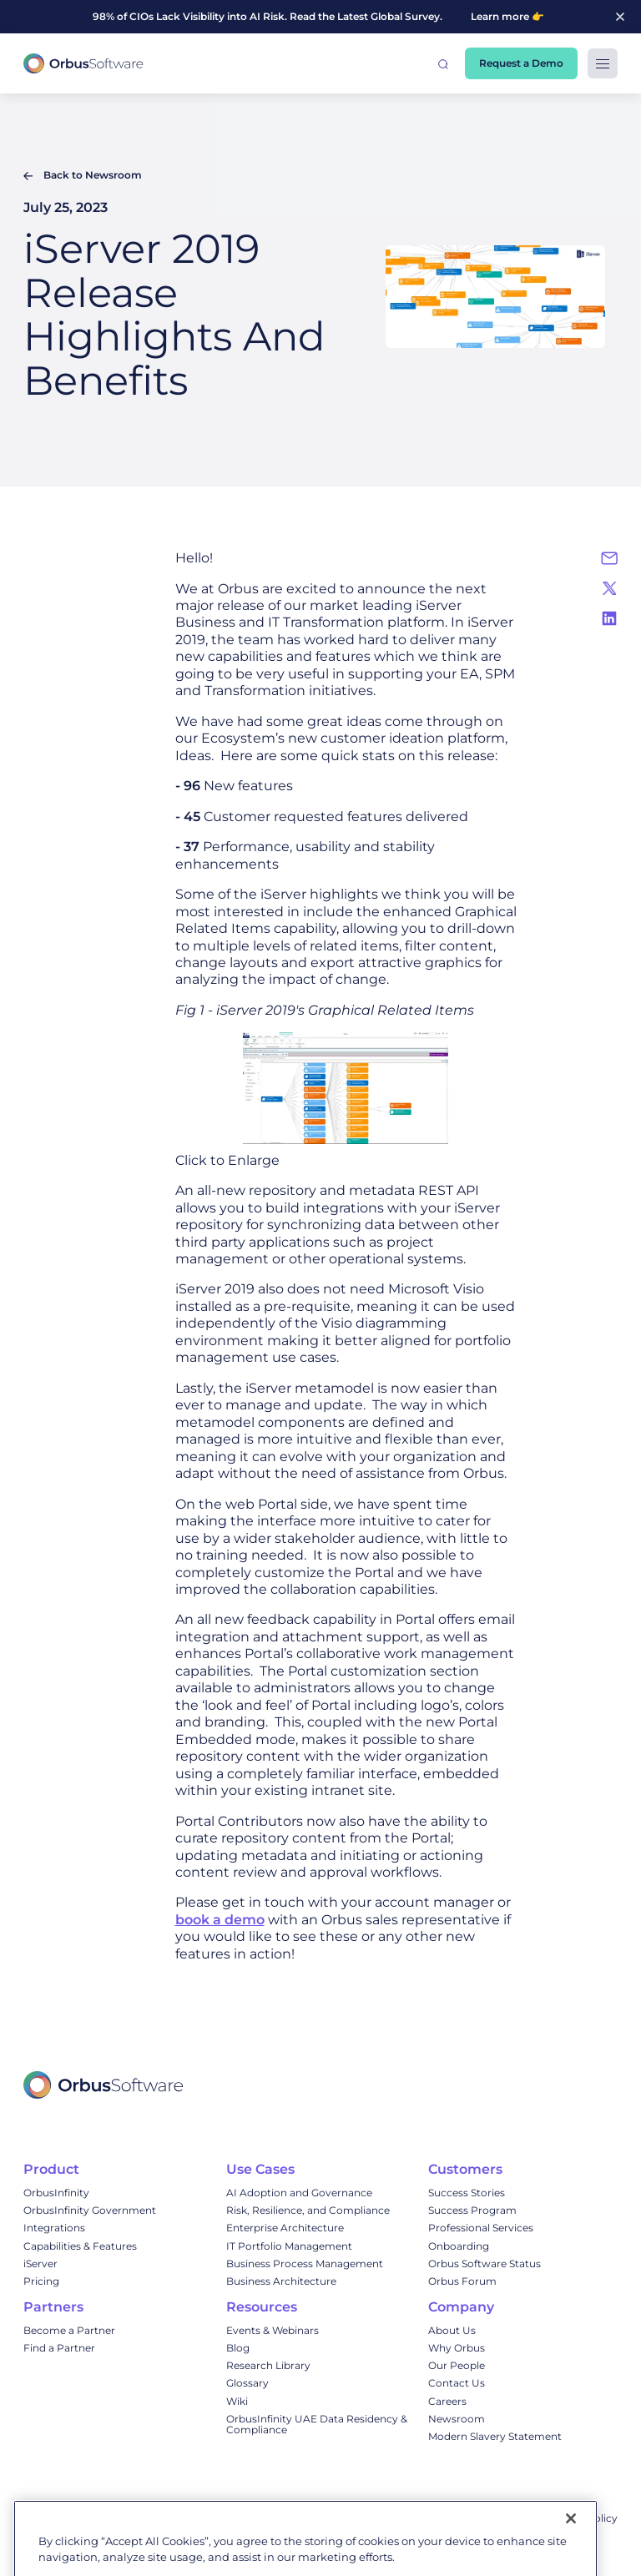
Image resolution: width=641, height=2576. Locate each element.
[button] (443, 63)
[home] (83, 63)
